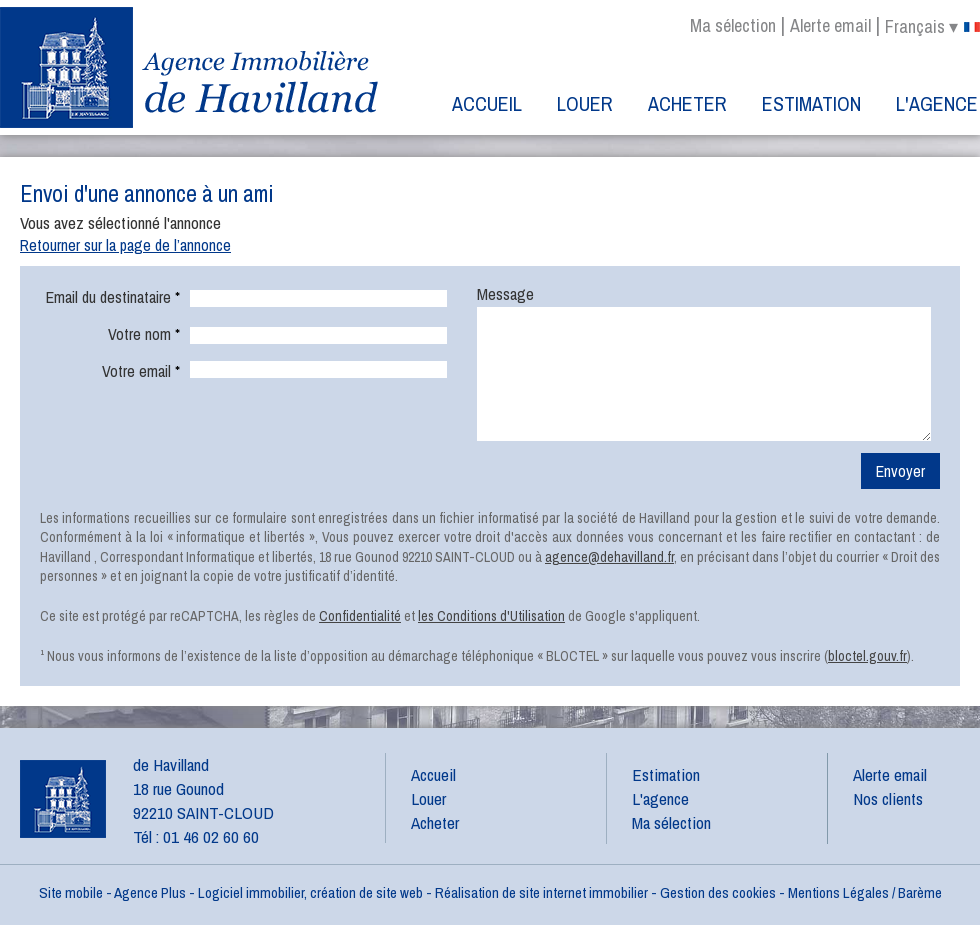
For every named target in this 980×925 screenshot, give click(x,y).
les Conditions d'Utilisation (491, 616)
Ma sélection (733, 25)
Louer (585, 103)
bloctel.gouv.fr (867, 656)
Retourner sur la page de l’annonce (125, 245)
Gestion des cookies (718, 892)
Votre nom (144, 334)
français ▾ (932, 27)
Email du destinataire (113, 297)
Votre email (141, 371)
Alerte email (830, 25)
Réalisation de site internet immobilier (541, 892)
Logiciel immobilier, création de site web (310, 892)
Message (505, 294)
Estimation (811, 103)
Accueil (487, 103)
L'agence (937, 103)
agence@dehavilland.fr (609, 557)
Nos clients (888, 798)
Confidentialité (360, 616)
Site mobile (71, 892)
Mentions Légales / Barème (865, 892)
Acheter (687, 103)
